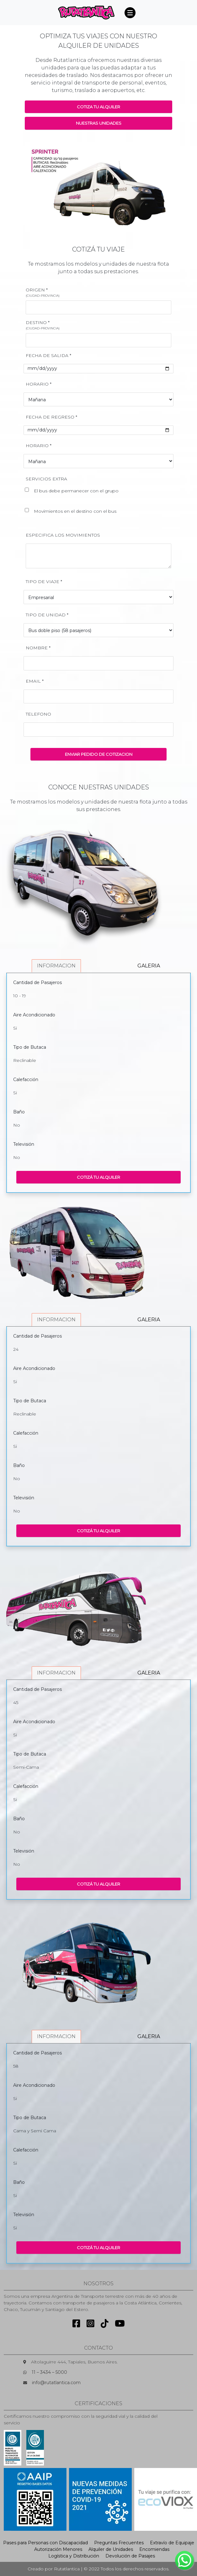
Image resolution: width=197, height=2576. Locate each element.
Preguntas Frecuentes (119, 2543)
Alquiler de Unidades (110, 2549)
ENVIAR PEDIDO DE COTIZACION (98, 754)
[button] (36, 187)
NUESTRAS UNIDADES (98, 123)
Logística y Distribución (73, 2556)
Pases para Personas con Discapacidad (45, 2543)
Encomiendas (154, 2549)
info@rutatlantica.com (56, 2382)
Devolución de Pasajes (130, 2556)
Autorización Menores (58, 2549)
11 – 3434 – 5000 (49, 2372)
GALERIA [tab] (148, 966)
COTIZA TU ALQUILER (98, 106)
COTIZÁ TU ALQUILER (98, 1177)
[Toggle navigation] (130, 12)
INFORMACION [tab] (56, 966)
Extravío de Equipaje (172, 2543)
